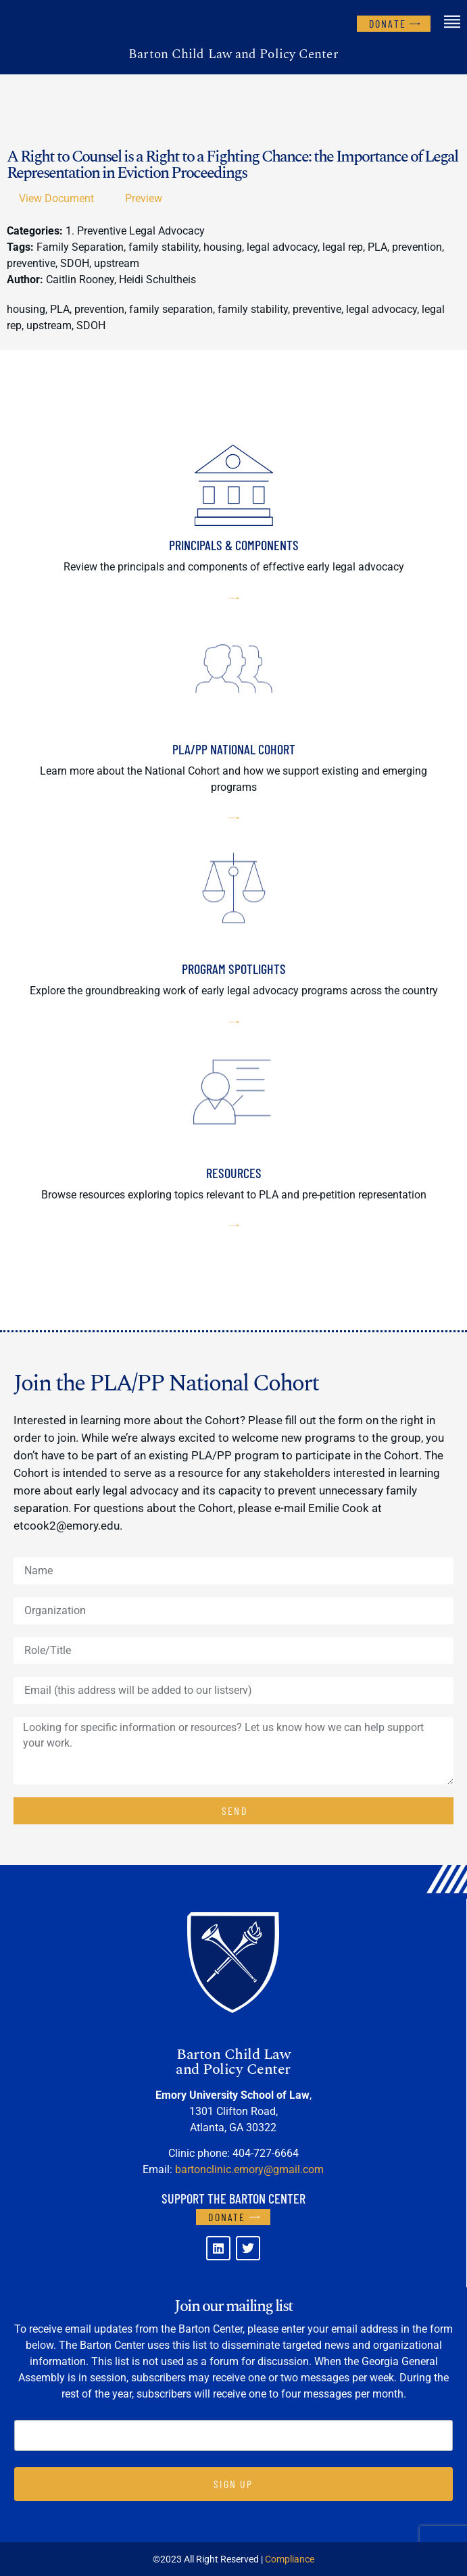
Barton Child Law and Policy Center (233, 54)
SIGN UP (233, 2483)
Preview (143, 198)
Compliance (289, 2559)
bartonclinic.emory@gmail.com (249, 2169)
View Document (56, 198)
